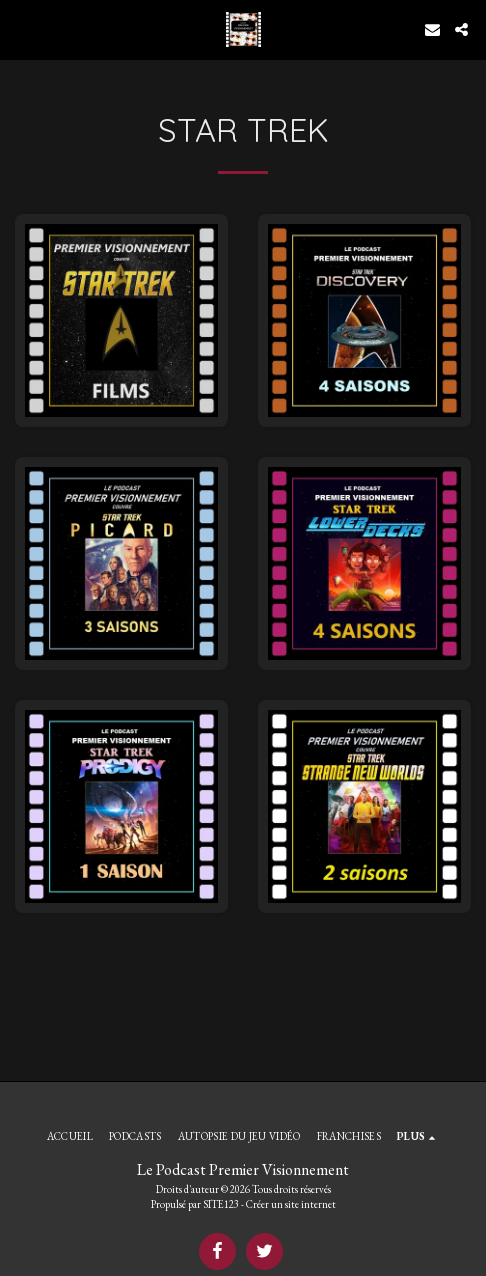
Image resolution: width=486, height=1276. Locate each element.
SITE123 (221, 1204)
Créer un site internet (291, 1204)
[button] (22, 29)
